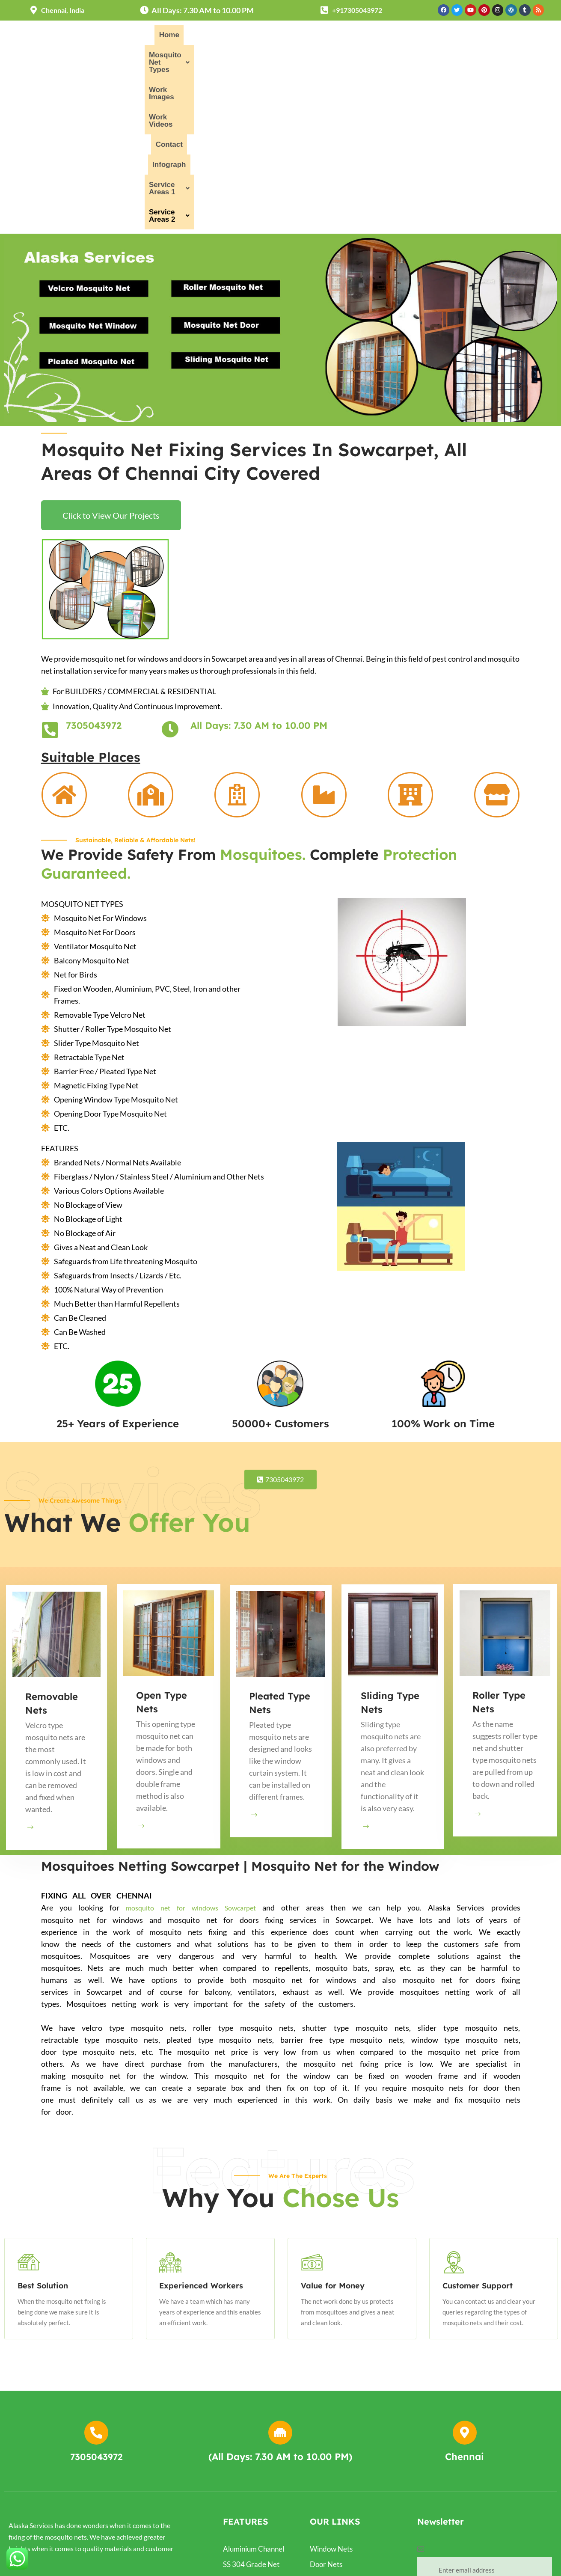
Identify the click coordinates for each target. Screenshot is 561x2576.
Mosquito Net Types (224, 37)
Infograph (446, 37)
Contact (403, 37)
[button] (224, 37)
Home (163, 37)
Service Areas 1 (507, 37)
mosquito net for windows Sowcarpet (191, 1745)
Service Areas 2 (346, 57)
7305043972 (94, 563)
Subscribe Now (484, 2437)
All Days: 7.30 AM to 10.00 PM (258, 563)
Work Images (298, 37)
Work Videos (355, 37)
